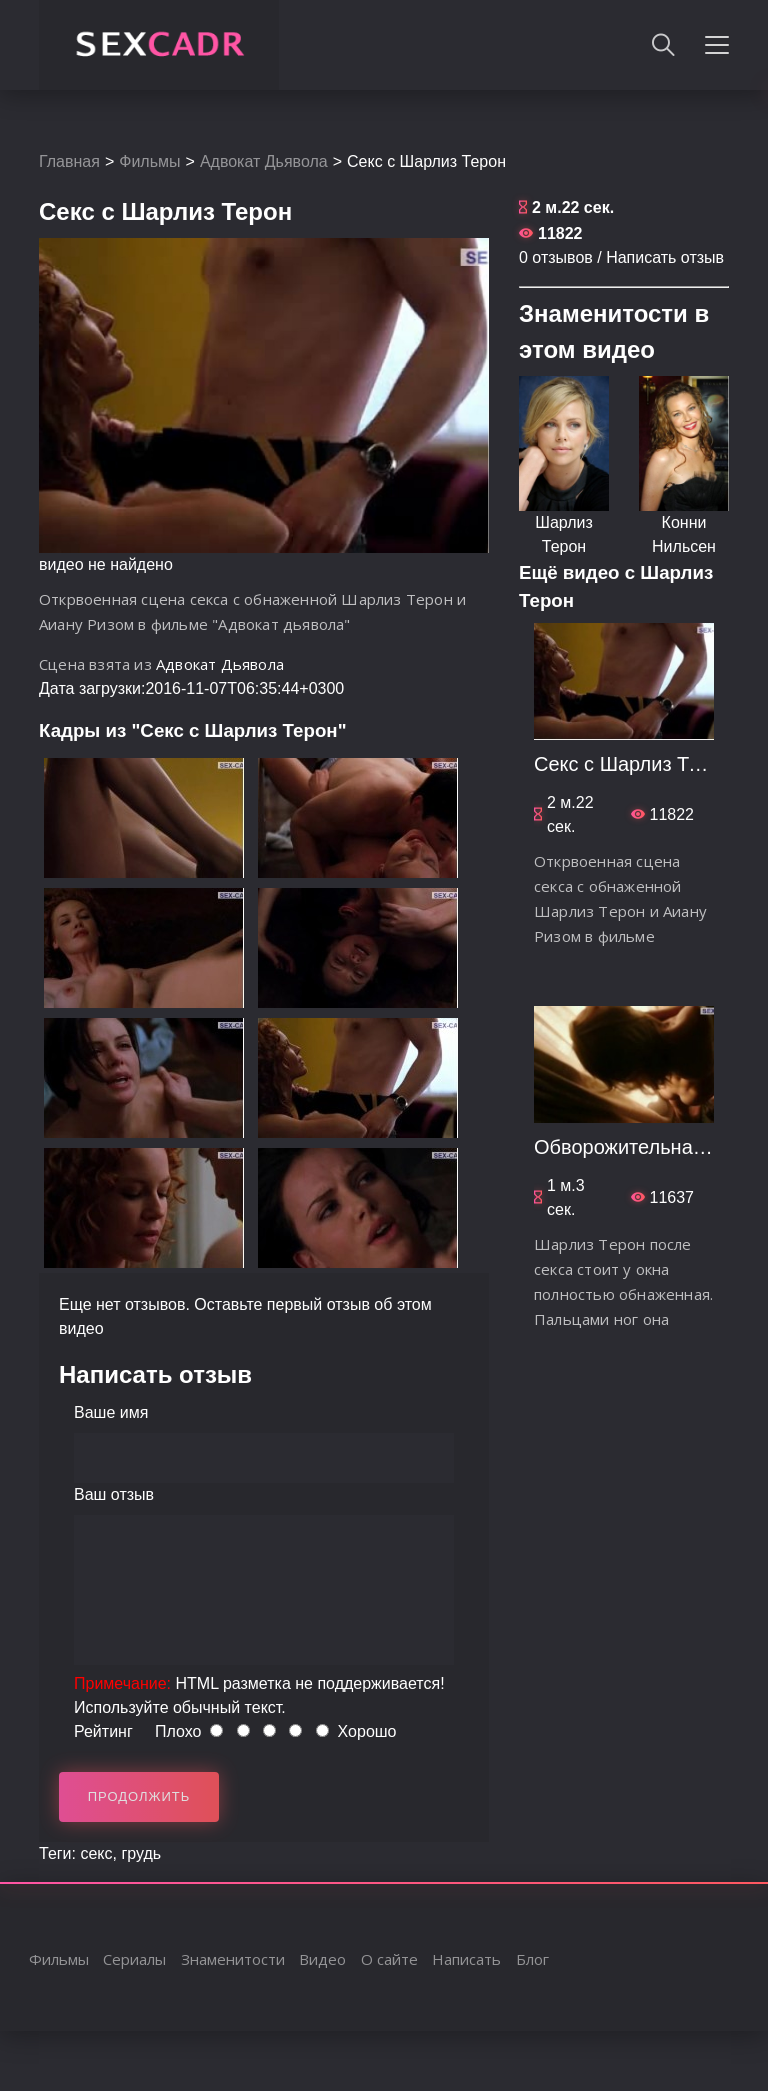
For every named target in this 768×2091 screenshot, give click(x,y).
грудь (141, 1853)
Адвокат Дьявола (264, 161)
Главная (69, 161)
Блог (532, 1959)
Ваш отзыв (114, 1494)
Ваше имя (111, 1412)
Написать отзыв (665, 257)
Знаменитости (233, 1959)
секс (96, 1853)
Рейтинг (103, 1731)
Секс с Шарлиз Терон (633, 764)
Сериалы (134, 1959)
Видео (322, 1959)
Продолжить (139, 1796)
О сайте (389, 1959)
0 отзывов (556, 257)
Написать (466, 1959)
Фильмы (149, 161)
